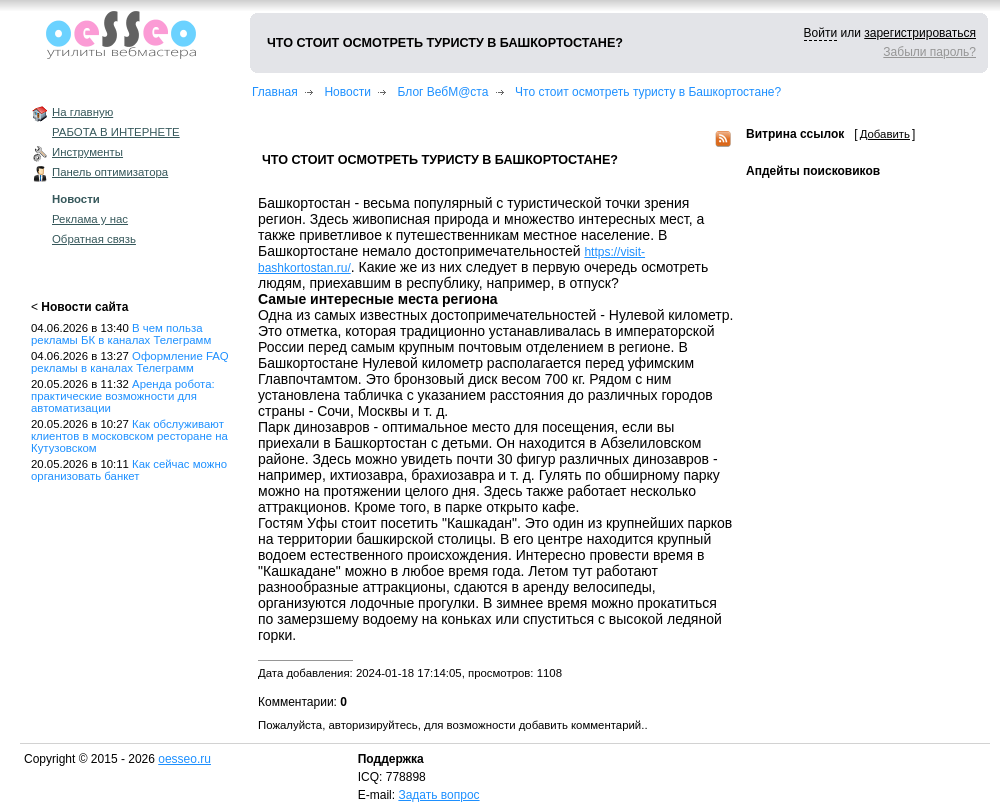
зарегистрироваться (920, 33)
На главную (82, 112)
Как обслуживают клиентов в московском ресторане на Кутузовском (129, 436)
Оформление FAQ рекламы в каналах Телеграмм (130, 362)
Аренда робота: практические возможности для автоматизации (123, 396)
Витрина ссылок (795, 134)
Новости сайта (84, 307)
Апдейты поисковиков (813, 171)
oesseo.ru (184, 759)
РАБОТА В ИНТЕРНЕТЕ (116, 132)
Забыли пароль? (929, 52)
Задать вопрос (438, 795)
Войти (821, 33)
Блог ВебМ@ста (443, 92)
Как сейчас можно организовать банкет (129, 470)
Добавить (885, 134)
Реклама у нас (90, 219)
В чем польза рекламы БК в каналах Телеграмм (121, 334)
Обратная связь (94, 239)
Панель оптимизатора (110, 172)
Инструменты (87, 152)
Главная (275, 92)
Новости (76, 199)
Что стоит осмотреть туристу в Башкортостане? (648, 92)
